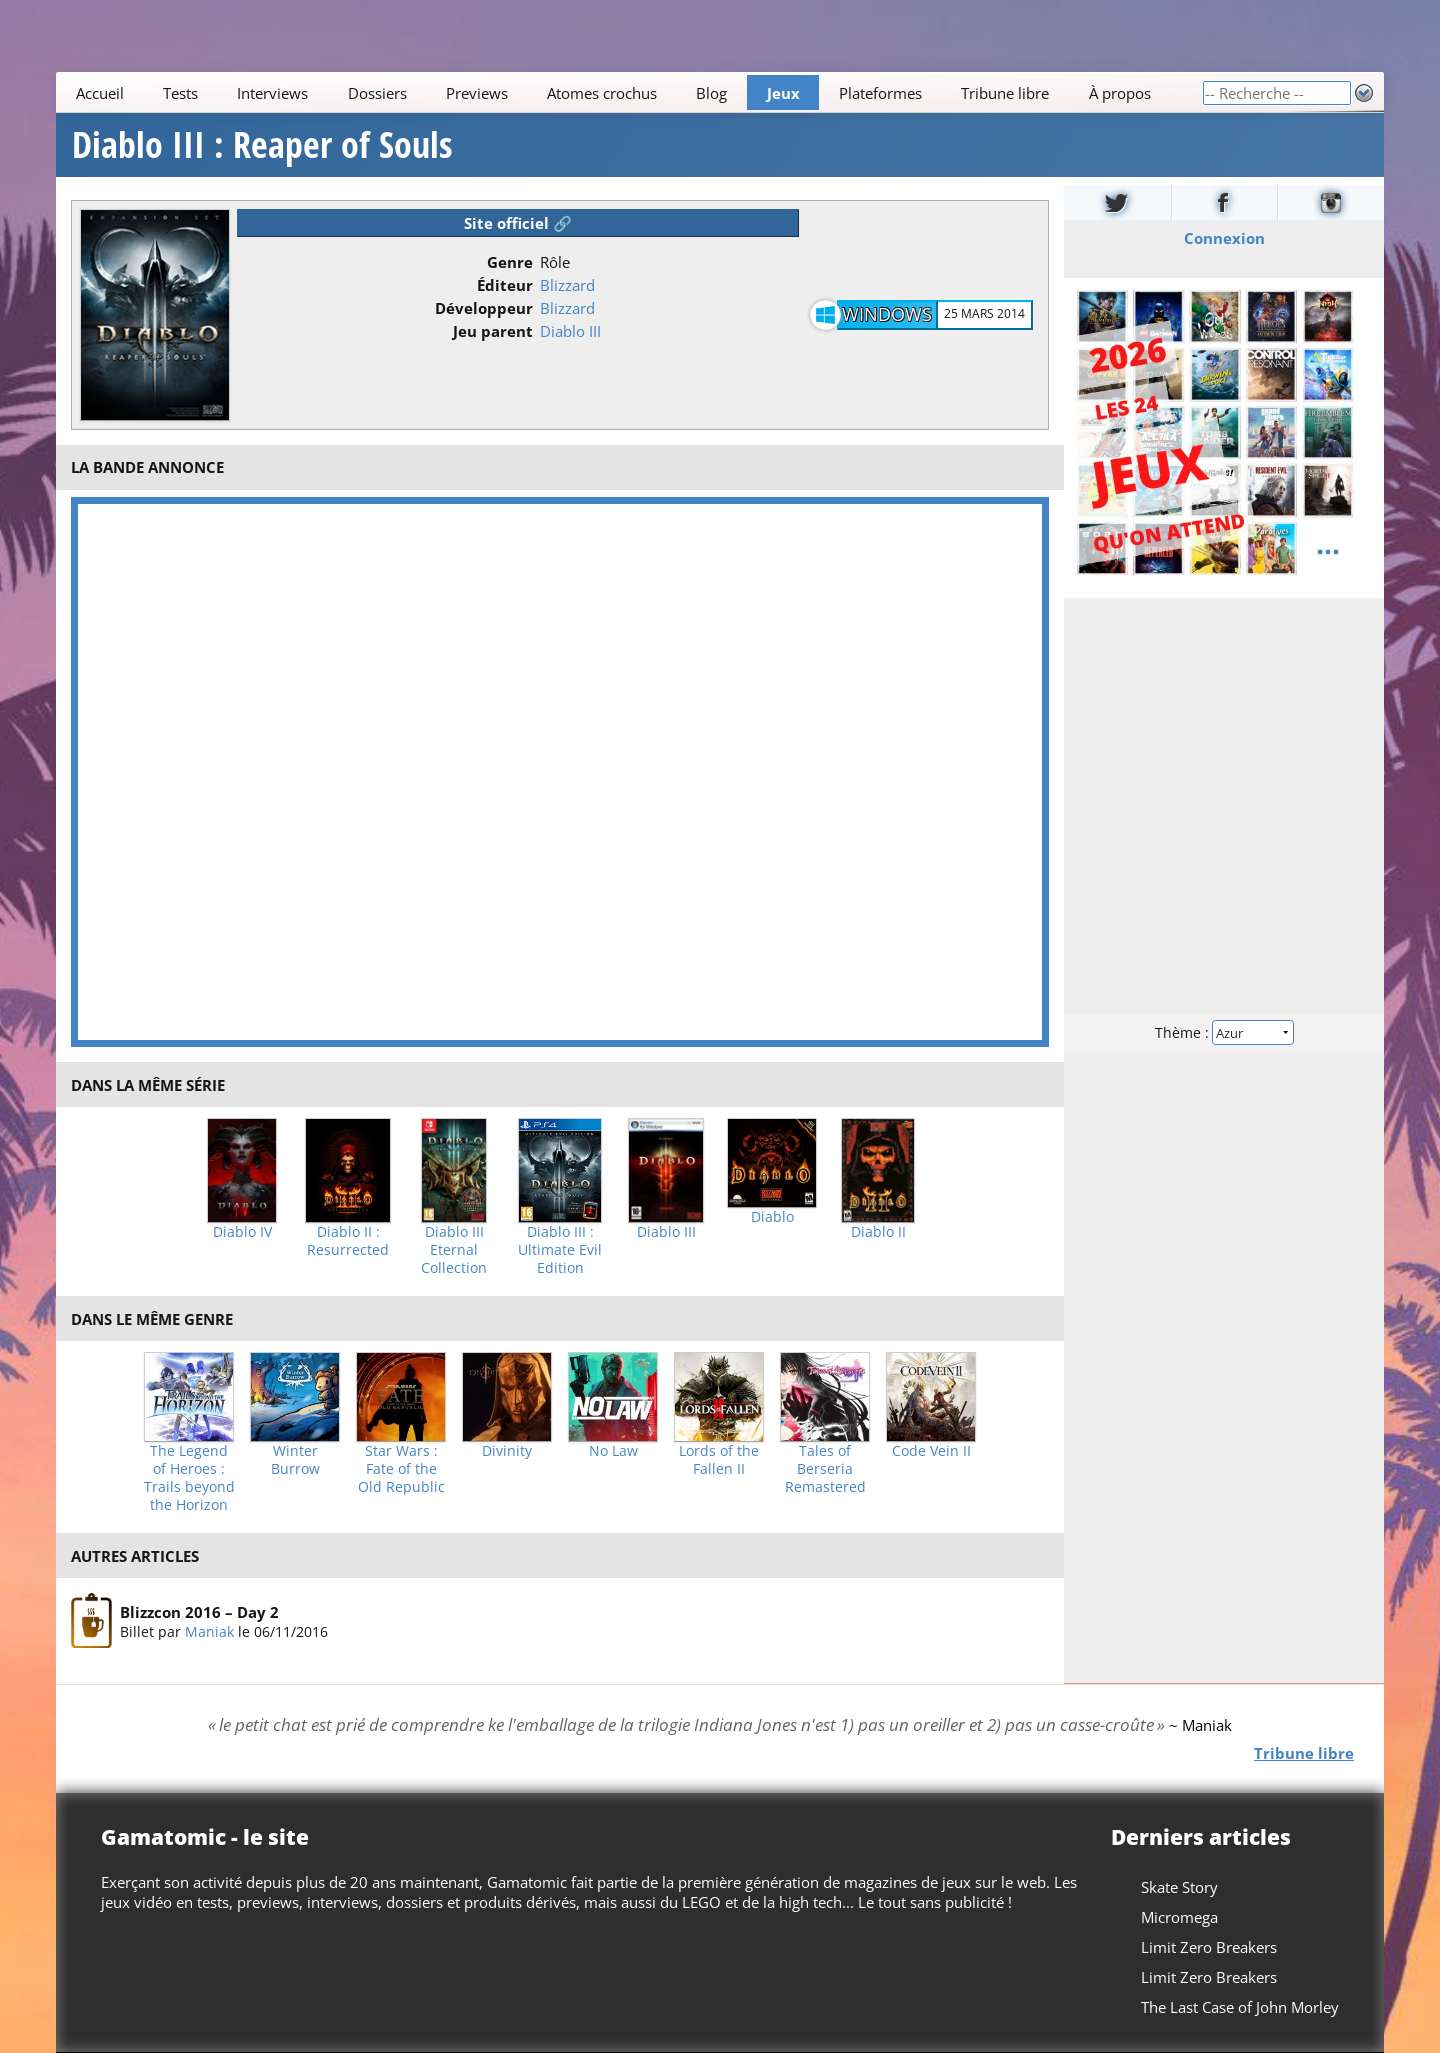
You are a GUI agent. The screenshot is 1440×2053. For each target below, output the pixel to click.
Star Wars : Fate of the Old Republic (401, 1469)
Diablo (772, 1217)
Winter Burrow (295, 1460)
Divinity (507, 1451)
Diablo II (878, 1232)
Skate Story (1179, 1887)
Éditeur (505, 285)
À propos (1120, 93)
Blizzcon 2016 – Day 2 (199, 1612)
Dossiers (377, 93)
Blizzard (567, 285)
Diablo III (570, 331)
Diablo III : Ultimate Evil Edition (560, 1250)
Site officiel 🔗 (518, 223)
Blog (711, 93)
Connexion (1224, 238)
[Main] (629, 92)
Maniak (209, 1631)
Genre (510, 262)
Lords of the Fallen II (719, 1460)
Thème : (1224, 1032)
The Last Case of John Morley (1240, 2007)
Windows (887, 314)
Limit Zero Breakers (1209, 1947)
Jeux (783, 93)
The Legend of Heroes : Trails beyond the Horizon (189, 1478)
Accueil (100, 93)
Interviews (272, 93)
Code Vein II (931, 1451)
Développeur (484, 308)
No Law (613, 1451)
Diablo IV (242, 1232)
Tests (180, 93)
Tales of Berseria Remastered (825, 1469)
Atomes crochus (602, 93)
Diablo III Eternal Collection (454, 1250)
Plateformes (880, 93)
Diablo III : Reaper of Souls (262, 145)
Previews (477, 93)
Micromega (1179, 1917)
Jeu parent (493, 331)
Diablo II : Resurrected (348, 1241)
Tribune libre (1005, 93)
